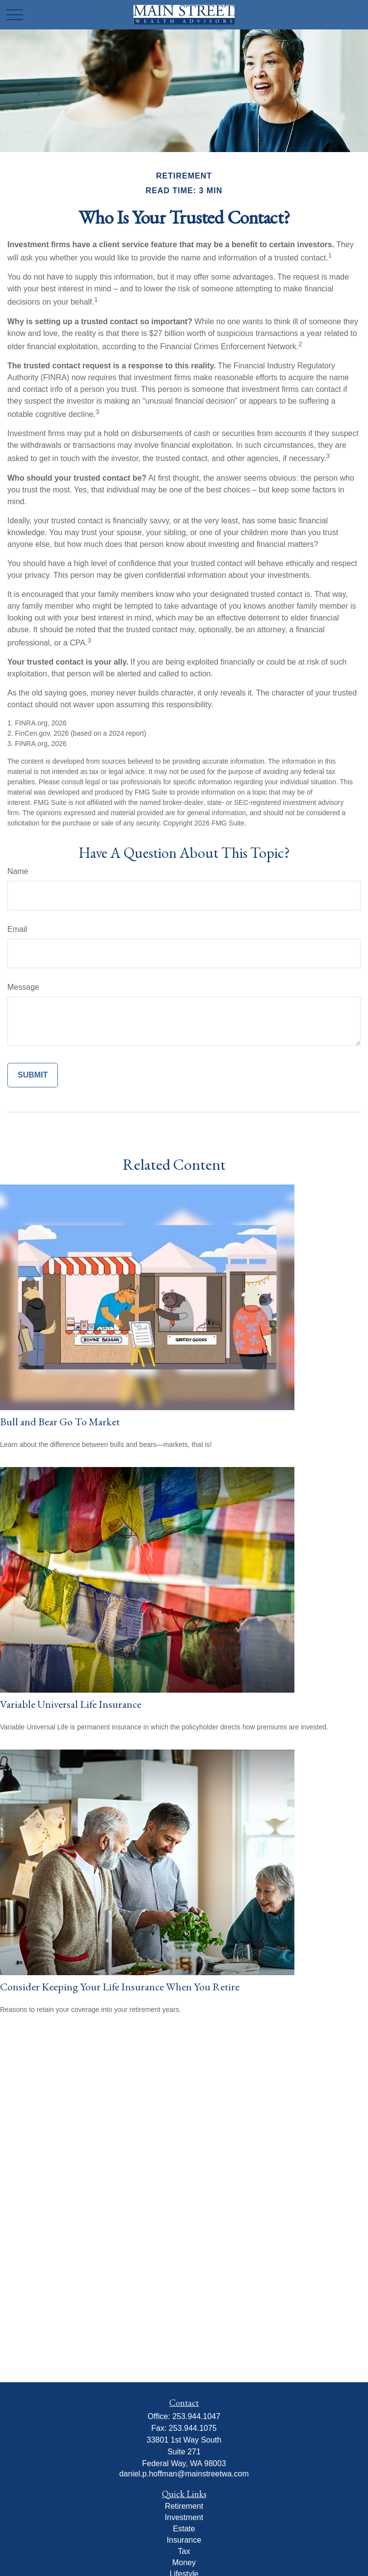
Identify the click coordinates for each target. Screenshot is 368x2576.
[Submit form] (32, 1075)
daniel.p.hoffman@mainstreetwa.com (184, 2474)
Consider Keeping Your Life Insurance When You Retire (119, 1987)
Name (17, 871)
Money (184, 2562)
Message (23, 987)
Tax (184, 2551)
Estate (184, 2528)
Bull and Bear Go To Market (60, 1422)
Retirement (184, 2506)
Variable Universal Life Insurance (70, 1704)
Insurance (184, 2540)
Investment (184, 2517)
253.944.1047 (196, 2416)
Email (17, 929)
